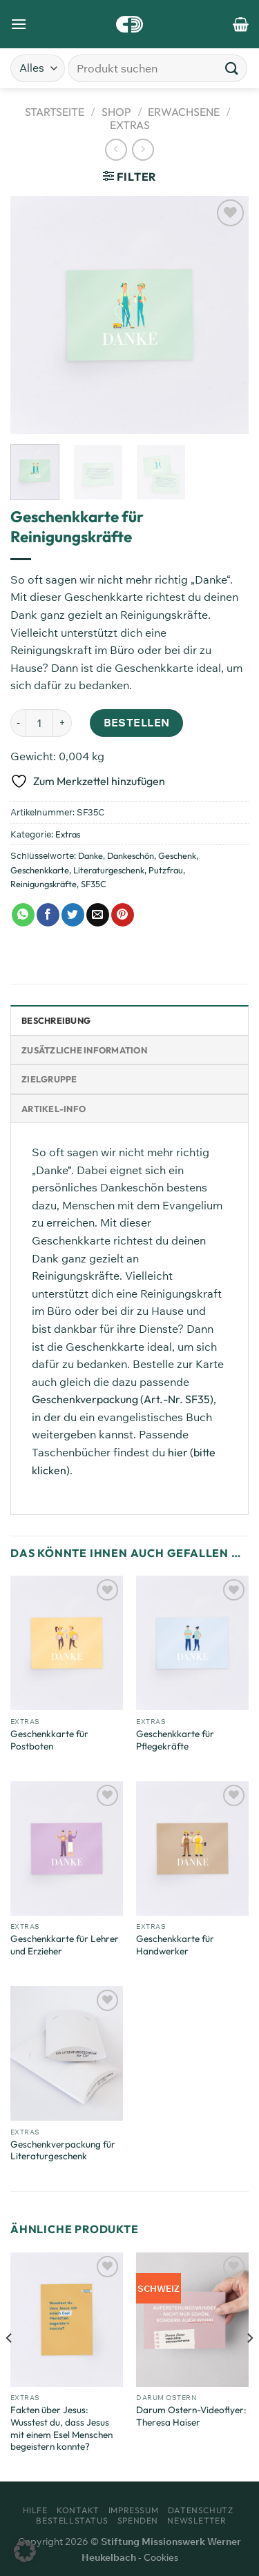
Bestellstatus (72, 2520)
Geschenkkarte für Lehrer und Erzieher (64, 1945)
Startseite (54, 112)
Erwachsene (184, 112)
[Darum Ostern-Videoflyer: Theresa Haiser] (192, 2319)
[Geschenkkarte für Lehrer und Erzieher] (66, 1848)
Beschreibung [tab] (55, 1020)
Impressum (133, 2510)
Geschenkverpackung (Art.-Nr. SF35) (122, 1399)
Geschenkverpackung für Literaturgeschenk (62, 2151)
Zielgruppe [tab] (49, 1078)
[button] (25, 2551)
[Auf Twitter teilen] (72, 915)
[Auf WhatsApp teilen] (23, 915)
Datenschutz (200, 2510)
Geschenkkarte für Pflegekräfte (175, 1740)
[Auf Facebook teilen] (48, 915)
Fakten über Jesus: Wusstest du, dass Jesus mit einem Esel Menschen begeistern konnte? (61, 2428)
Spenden (137, 2520)
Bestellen (137, 722)
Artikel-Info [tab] (53, 1108)
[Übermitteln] (232, 68)
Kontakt (78, 2510)
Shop (116, 112)
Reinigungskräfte (43, 883)
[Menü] (18, 24)
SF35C (93, 883)
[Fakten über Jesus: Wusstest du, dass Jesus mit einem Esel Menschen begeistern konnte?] (66, 2319)
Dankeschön (130, 855)
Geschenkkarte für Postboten (49, 1740)
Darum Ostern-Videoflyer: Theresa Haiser (191, 2416)
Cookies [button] (161, 2557)
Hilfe (35, 2510)
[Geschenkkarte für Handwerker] (192, 1848)
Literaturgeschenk (108, 869)
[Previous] (10, 2366)
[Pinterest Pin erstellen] (122, 915)
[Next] (249, 2366)
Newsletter (196, 2520)
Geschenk (177, 855)
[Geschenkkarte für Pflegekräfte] (192, 1643)
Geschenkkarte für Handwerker (175, 1945)
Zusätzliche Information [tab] (84, 1050)
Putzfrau (165, 869)
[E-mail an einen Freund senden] (97, 915)
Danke (90, 855)
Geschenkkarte (39, 869)
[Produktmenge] (39, 723)
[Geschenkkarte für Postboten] (66, 1643)
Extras (130, 125)
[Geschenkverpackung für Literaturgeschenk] (66, 2053)
